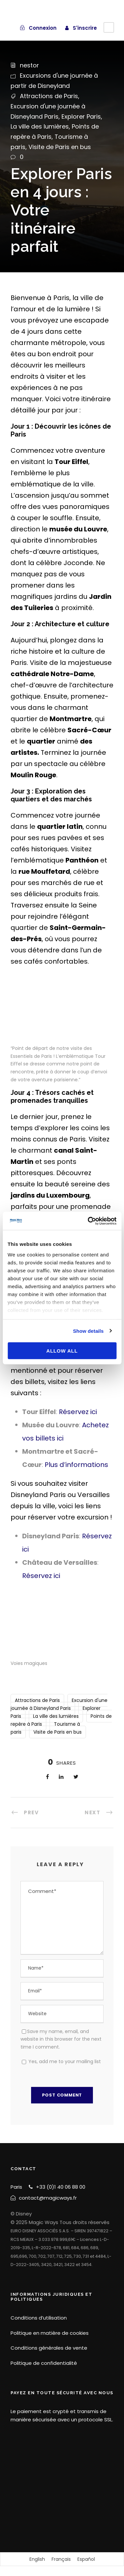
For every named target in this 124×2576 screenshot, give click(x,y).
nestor (29, 65)
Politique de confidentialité (44, 2363)
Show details (88, 1330)
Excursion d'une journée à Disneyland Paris (59, 1704)
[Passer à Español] (86, 2559)
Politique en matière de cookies (50, 2332)
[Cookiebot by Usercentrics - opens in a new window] (88, 1220)
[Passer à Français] (61, 2559)
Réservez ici (78, 1411)
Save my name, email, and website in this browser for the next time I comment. (61, 2039)
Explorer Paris (81, 116)
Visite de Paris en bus (59, 147)
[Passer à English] (37, 2559)
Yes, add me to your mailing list (61, 2061)
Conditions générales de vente (49, 2347)
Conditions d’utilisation (39, 2317)
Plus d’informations (76, 1464)
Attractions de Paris (49, 96)
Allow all (62, 1351)
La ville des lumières (40, 126)
